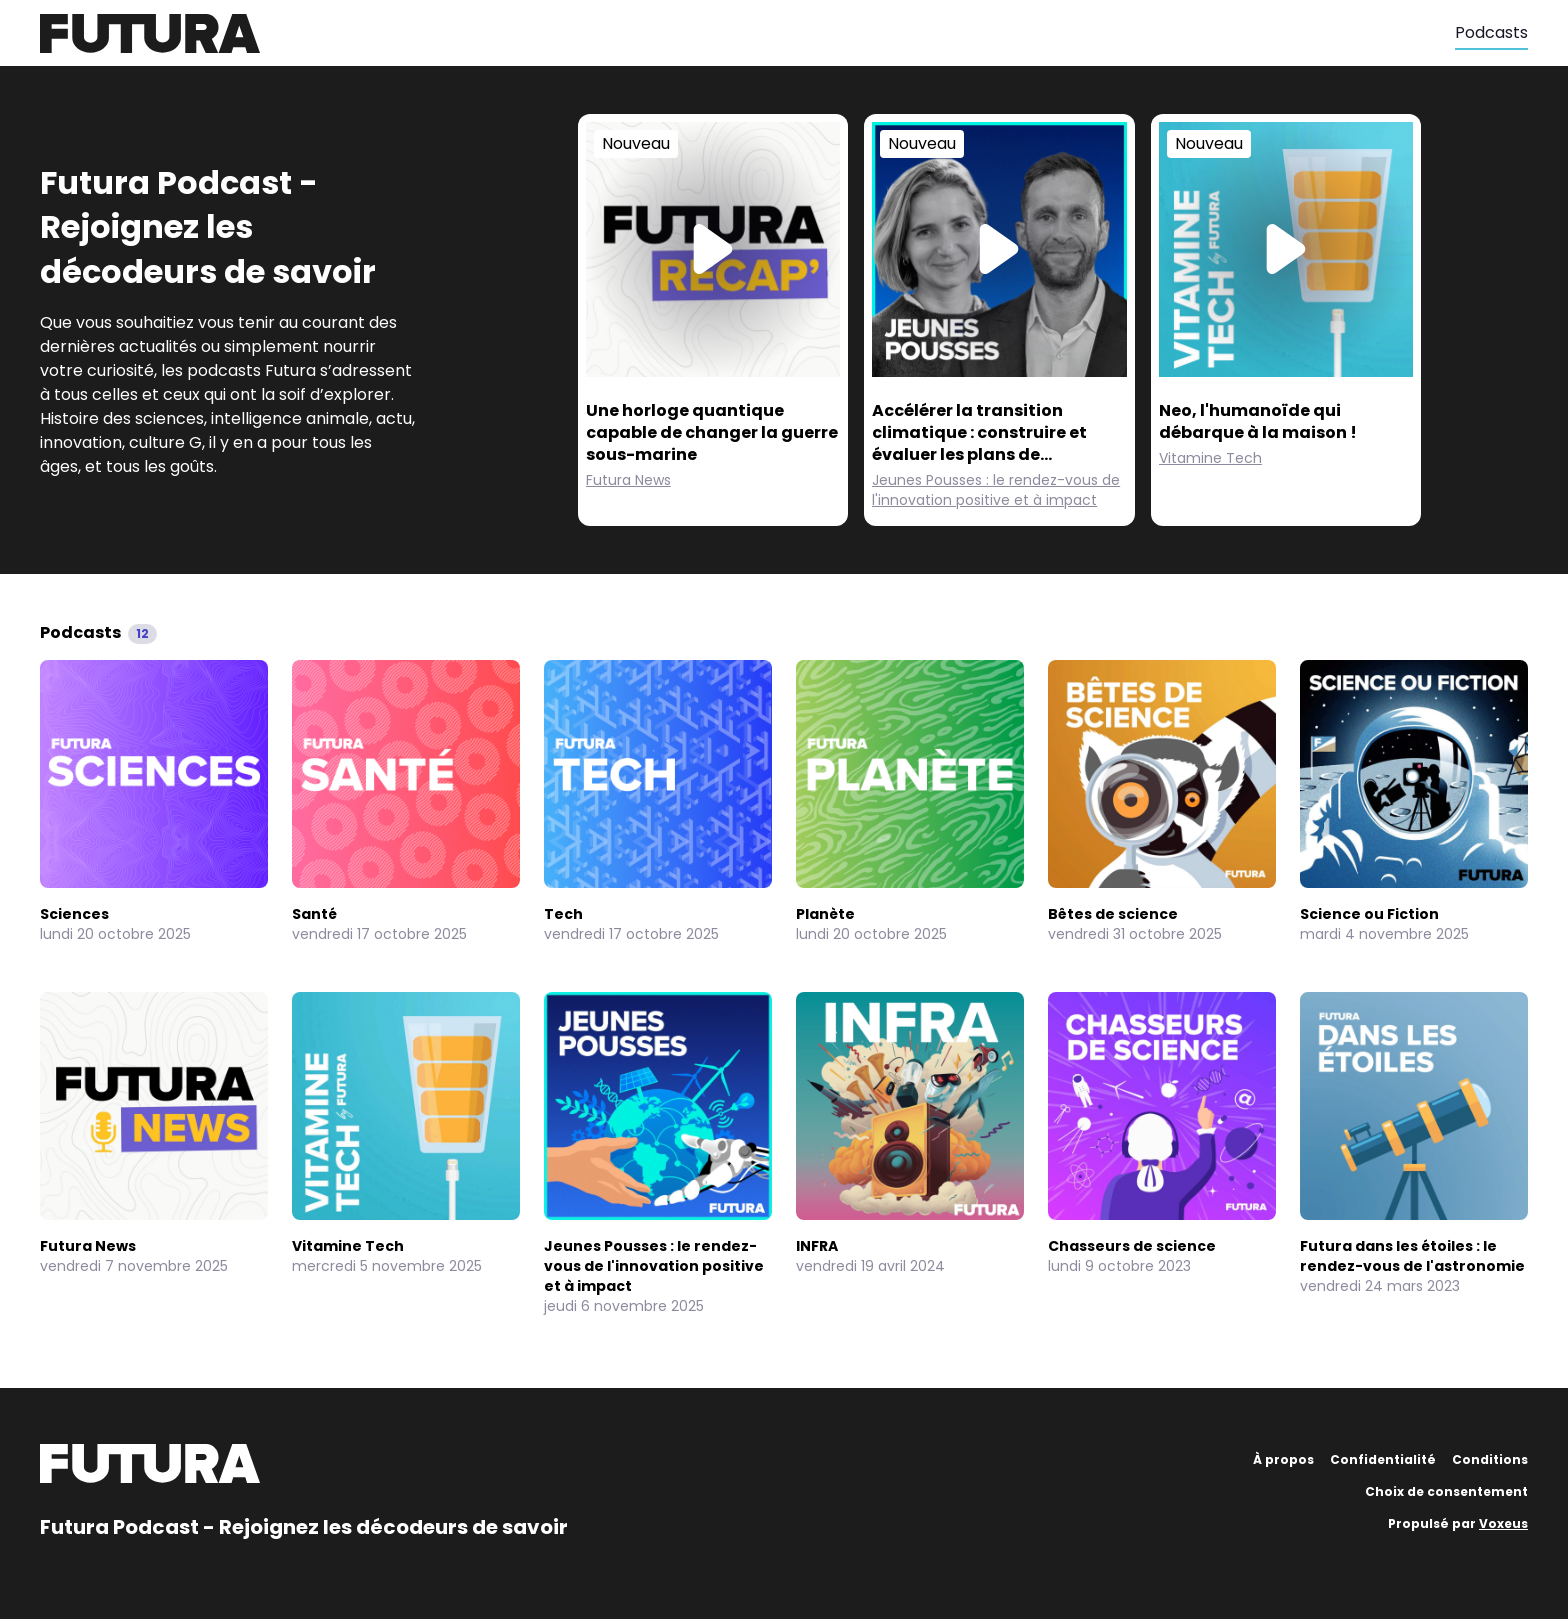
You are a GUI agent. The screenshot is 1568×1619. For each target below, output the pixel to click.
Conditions (1490, 1459)
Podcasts (1491, 32)
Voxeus (1503, 1523)
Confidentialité (1383, 1459)
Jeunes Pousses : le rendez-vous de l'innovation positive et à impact (996, 490)
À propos (1283, 1459)
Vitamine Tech (1210, 458)
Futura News (628, 480)
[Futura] (747, 33)
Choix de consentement (1446, 1491)
